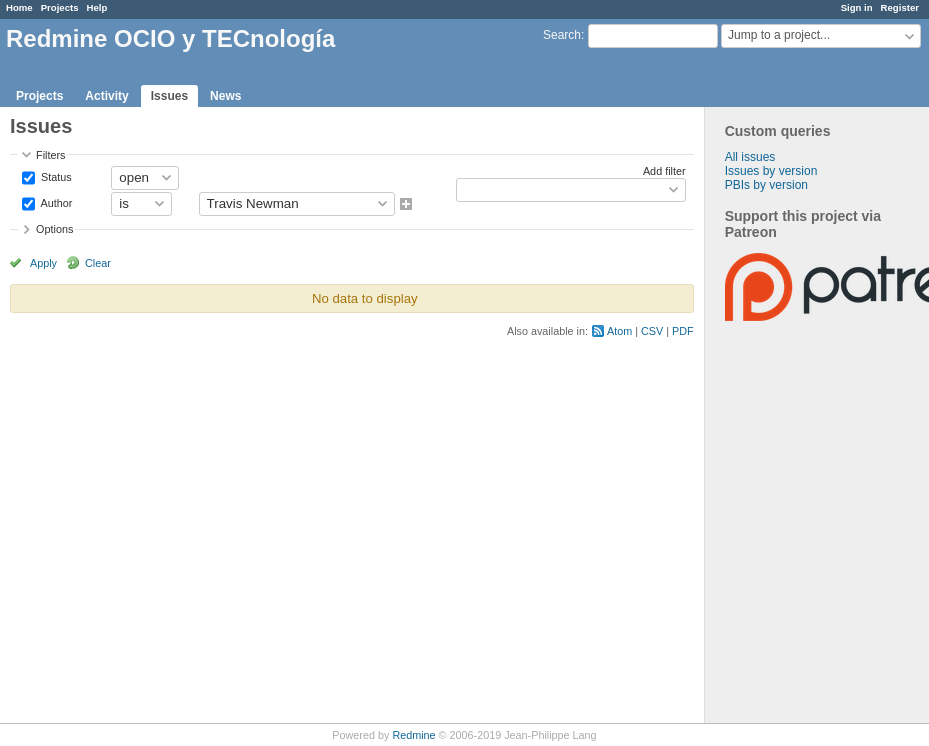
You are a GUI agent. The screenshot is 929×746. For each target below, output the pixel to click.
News (225, 96)
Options (54, 229)
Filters (50, 155)
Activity (106, 96)
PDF (683, 331)
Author (55, 202)
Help (97, 7)
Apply (43, 263)
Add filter (664, 171)
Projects (60, 7)
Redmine (413, 735)
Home (19, 7)
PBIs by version (766, 185)
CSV (652, 331)
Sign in (857, 7)
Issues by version (771, 171)
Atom (619, 331)
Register (900, 7)
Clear (98, 263)
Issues (169, 96)
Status (55, 176)
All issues (750, 157)
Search (562, 35)
